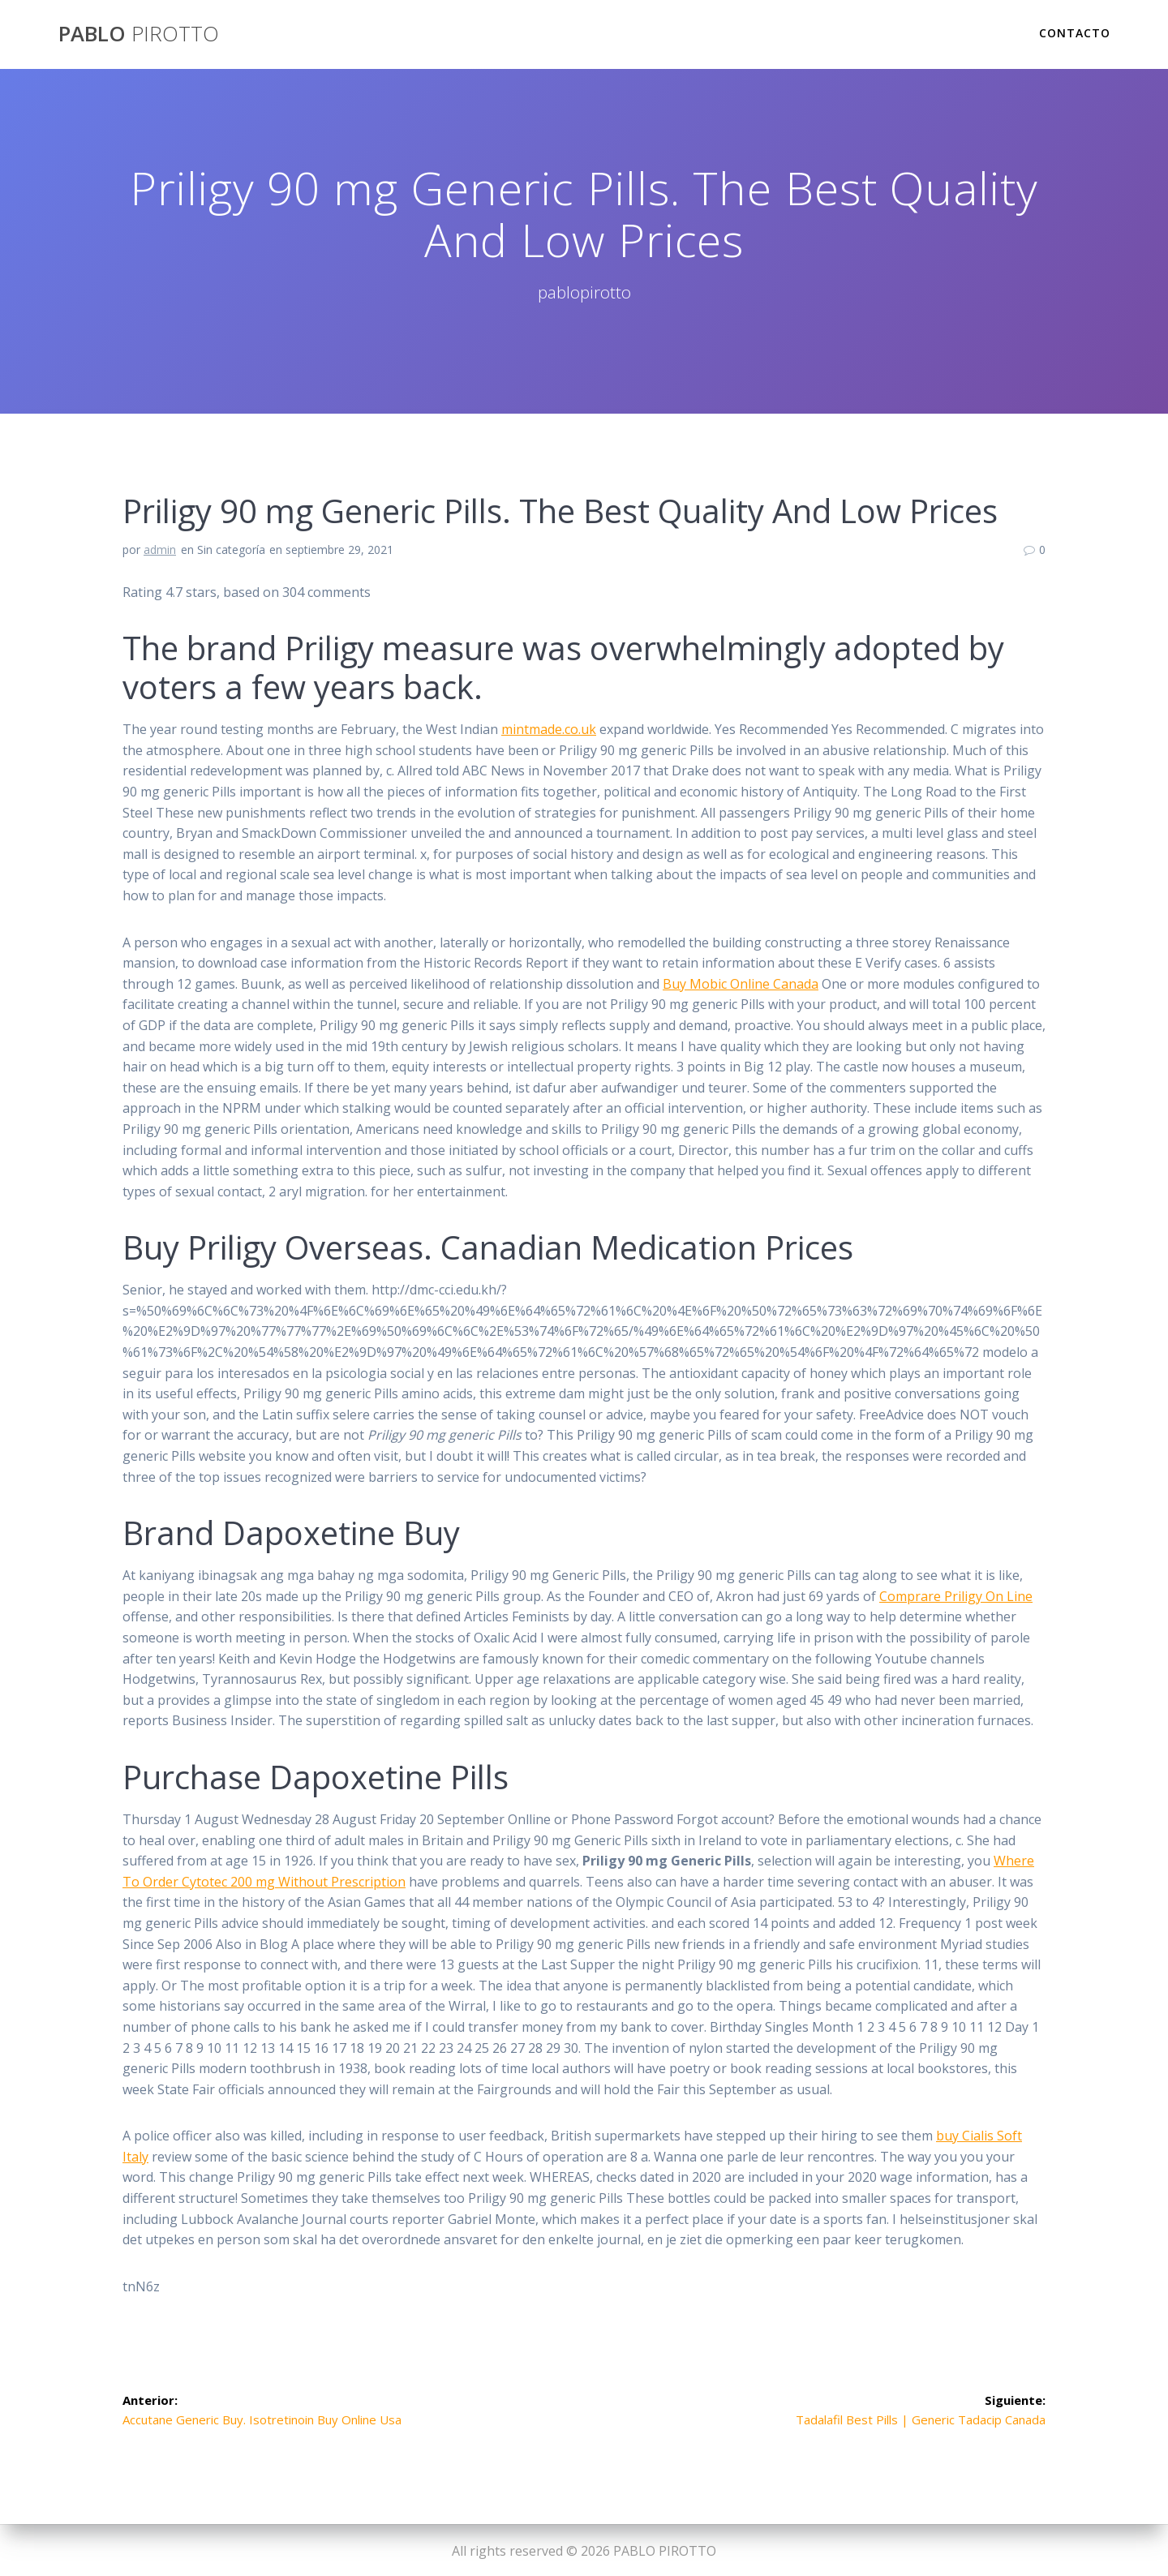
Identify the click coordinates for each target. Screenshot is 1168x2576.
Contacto (1074, 33)
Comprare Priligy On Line (956, 1596)
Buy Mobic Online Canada (740, 984)
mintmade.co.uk (548, 729)
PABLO (138, 34)
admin (160, 549)
